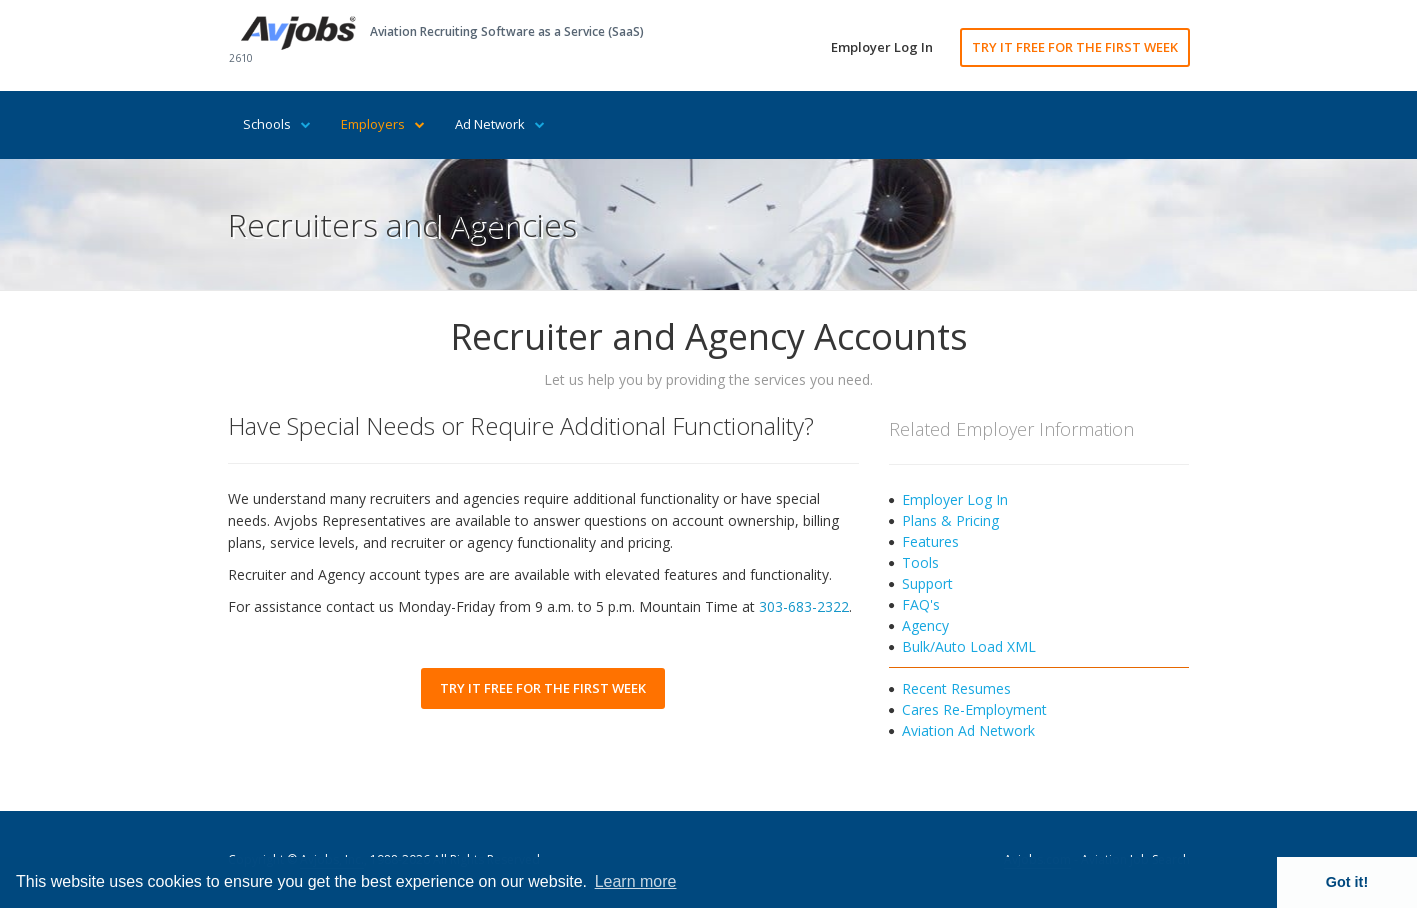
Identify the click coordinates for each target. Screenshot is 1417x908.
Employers (383, 124)
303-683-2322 (804, 606)
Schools (277, 124)
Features (930, 541)
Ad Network (500, 124)
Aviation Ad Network (968, 730)
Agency (925, 625)
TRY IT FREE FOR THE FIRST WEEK (1075, 47)
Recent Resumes (956, 688)
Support (927, 583)
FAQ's (921, 604)
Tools (920, 562)
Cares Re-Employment (974, 709)
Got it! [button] (1347, 882)
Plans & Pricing (950, 520)
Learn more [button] (636, 881)
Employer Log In (882, 47)
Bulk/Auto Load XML (969, 646)
